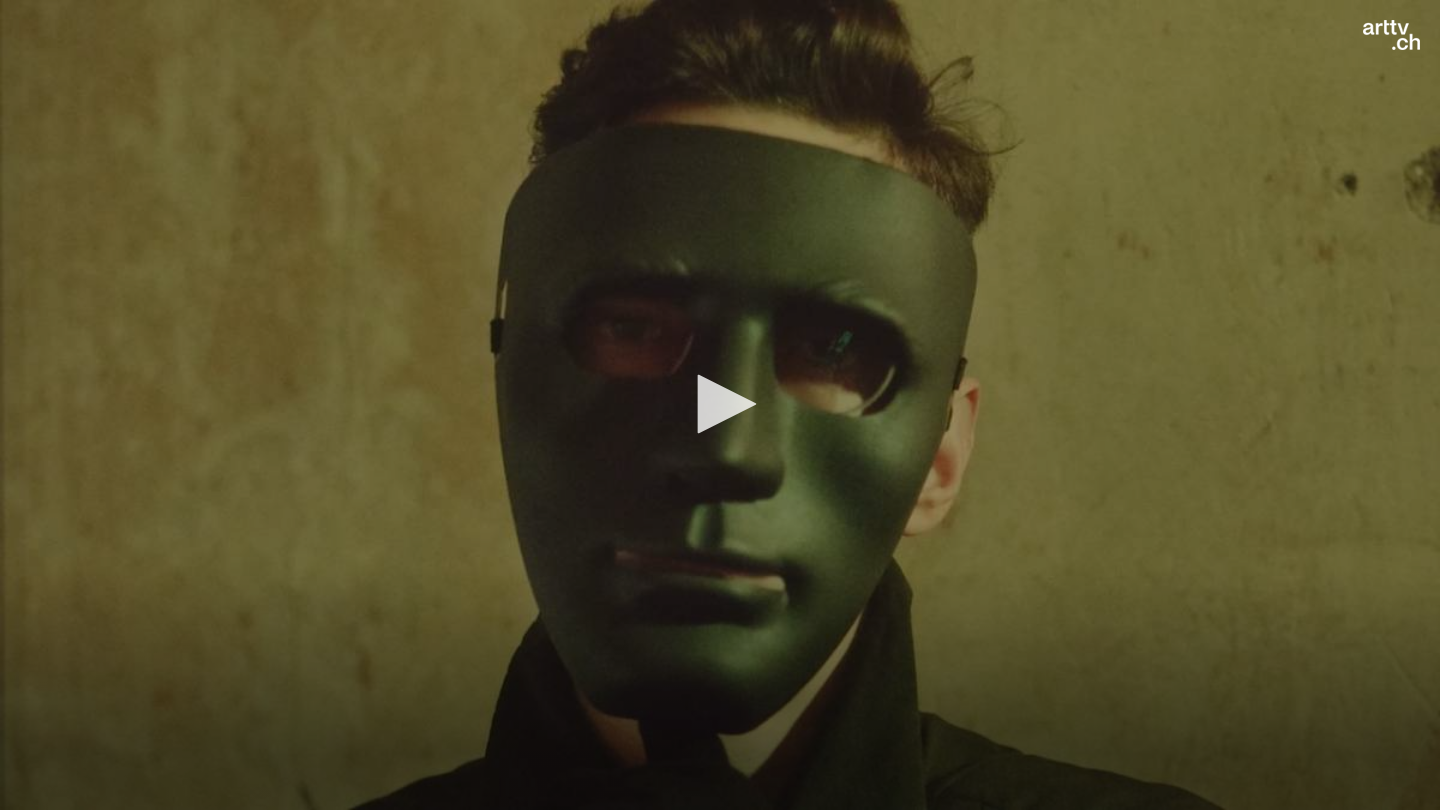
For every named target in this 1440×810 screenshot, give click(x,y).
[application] (720, 405)
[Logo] (1391, 35)
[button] (720, 404)
